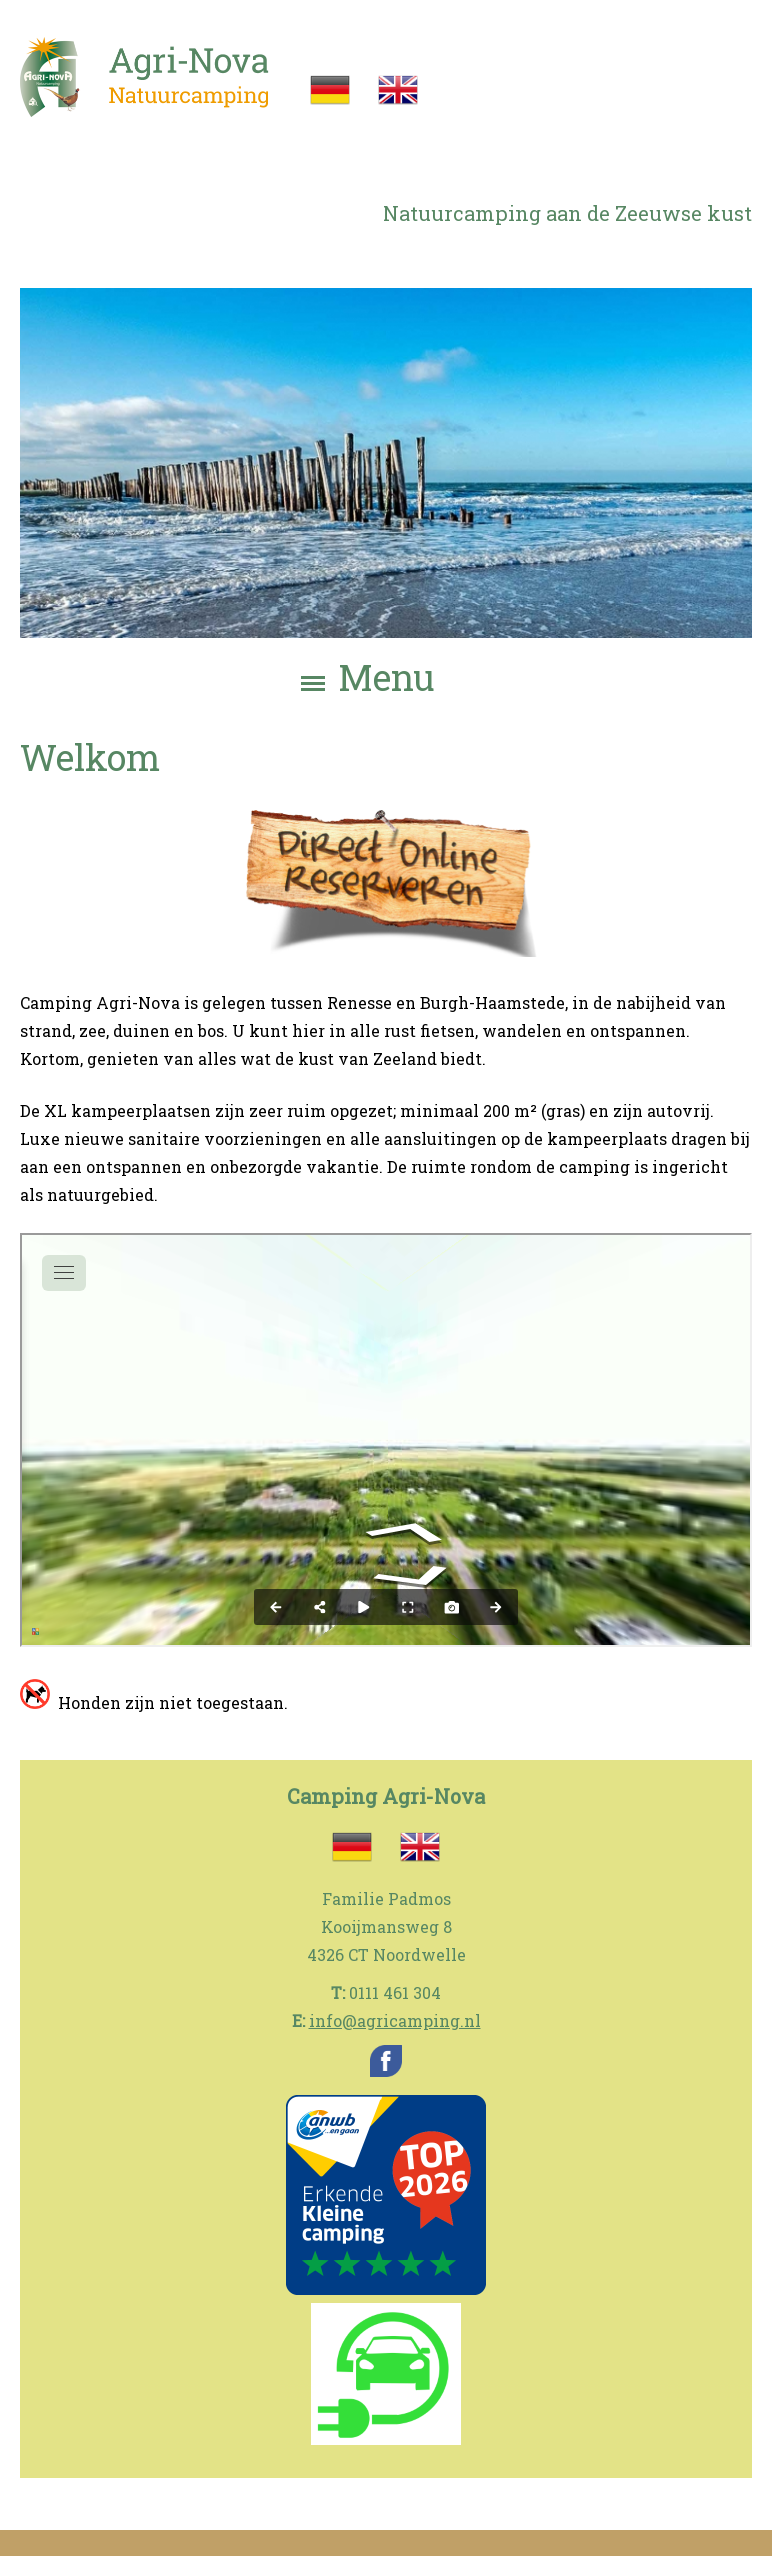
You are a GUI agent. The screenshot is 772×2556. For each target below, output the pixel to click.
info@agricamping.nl (395, 2020)
